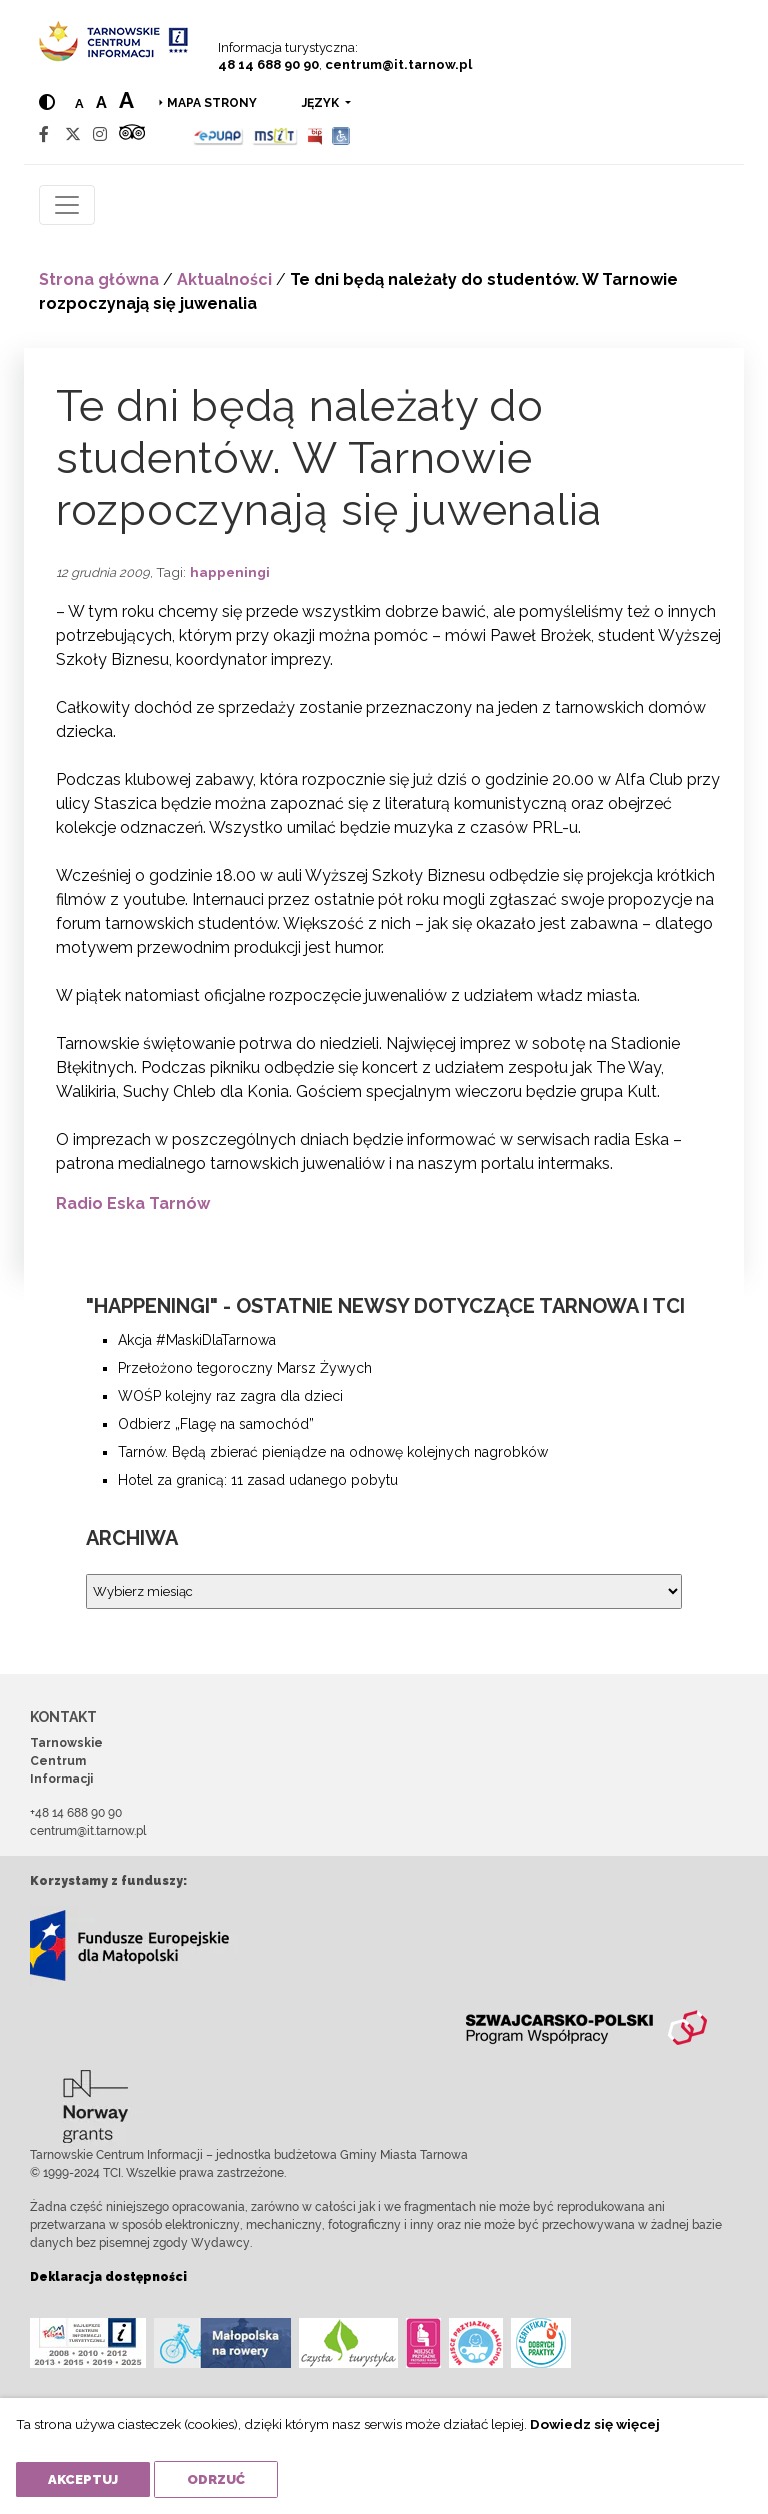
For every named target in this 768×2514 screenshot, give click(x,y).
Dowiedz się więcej (595, 2424)
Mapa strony (212, 103)
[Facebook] (44, 134)
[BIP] (315, 134)
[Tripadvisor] (132, 134)
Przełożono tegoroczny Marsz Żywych (245, 1368)
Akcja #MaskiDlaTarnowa (197, 1340)
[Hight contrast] (47, 102)
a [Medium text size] (101, 102)
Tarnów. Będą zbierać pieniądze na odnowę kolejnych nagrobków (333, 1452)
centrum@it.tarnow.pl (398, 64)
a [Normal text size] (79, 103)
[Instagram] (100, 134)
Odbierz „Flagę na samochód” (216, 1424)
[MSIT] (275, 134)
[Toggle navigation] (67, 205)
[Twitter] (73, 134)
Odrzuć (216, 2479)
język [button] (322, 103)
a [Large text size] (126, 100)
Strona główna (99, 279)
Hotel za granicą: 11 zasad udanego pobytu (258, 1480)
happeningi (230, 572)
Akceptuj (83, 2479)
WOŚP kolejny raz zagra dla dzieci (230, 1396)
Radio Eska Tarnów (133, 1203)
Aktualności (224, 279)
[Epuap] (218, 134)
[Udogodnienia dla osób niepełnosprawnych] (341, 134)
